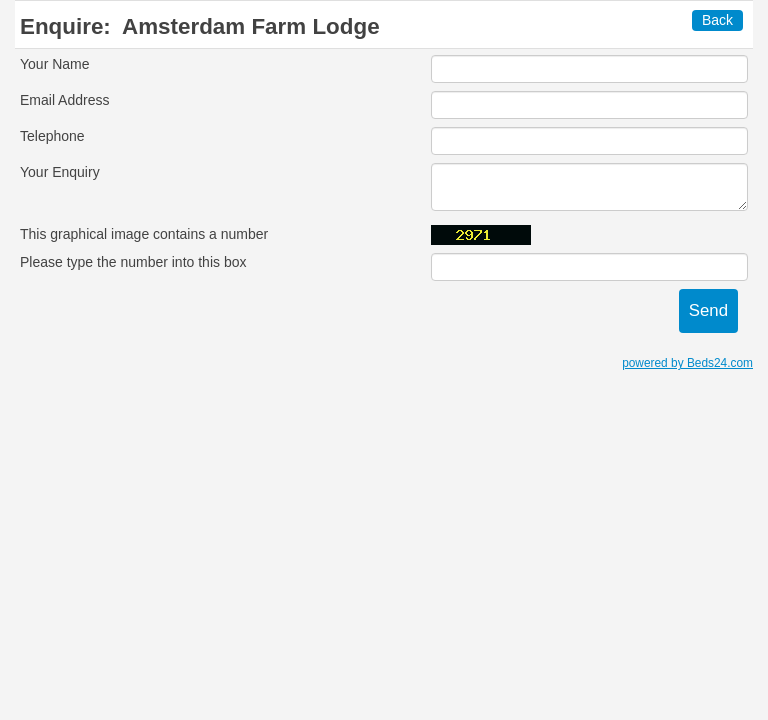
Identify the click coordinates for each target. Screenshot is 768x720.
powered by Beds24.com (687, 363)
